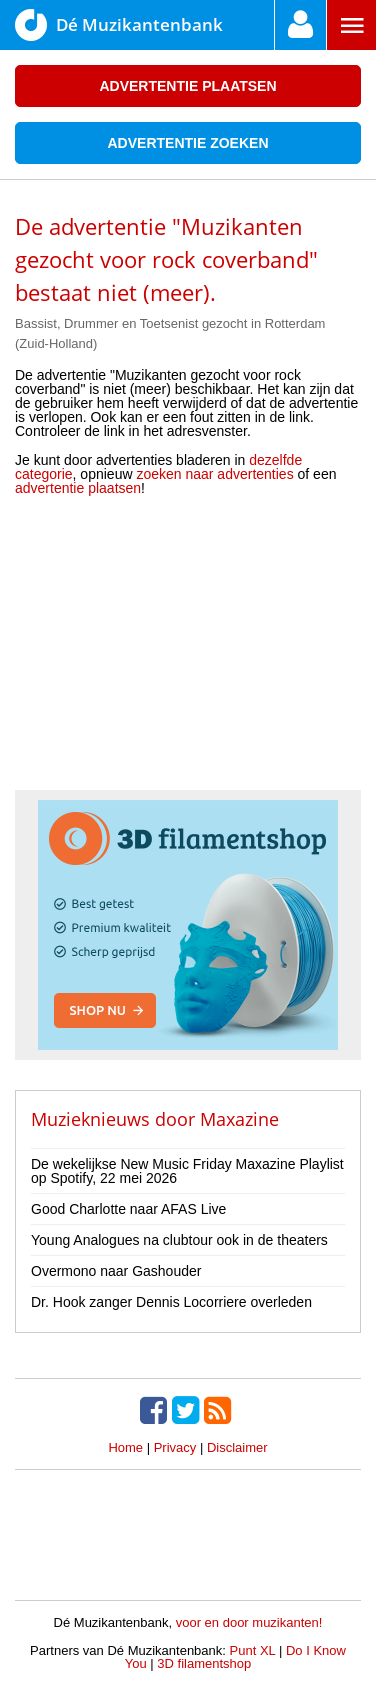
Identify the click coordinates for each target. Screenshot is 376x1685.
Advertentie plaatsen (187, 86)
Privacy (175, 1447)
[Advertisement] (188, 650)
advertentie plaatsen (78, 488)
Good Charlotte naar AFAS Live (128, 1209)
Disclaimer (237, 1447)
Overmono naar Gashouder (116, 1271)
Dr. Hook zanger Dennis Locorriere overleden (171, 1302)
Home (125, 1447)
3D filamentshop (204, 1663)
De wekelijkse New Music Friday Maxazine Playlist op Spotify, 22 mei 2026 (187, 1171)
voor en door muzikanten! (249, 1622)
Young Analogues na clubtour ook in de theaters (179, 1240)
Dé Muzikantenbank (119, 25)
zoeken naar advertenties (214, 474)
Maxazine (239, 1119)
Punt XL (253, 1650)
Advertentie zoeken (187, 143)
